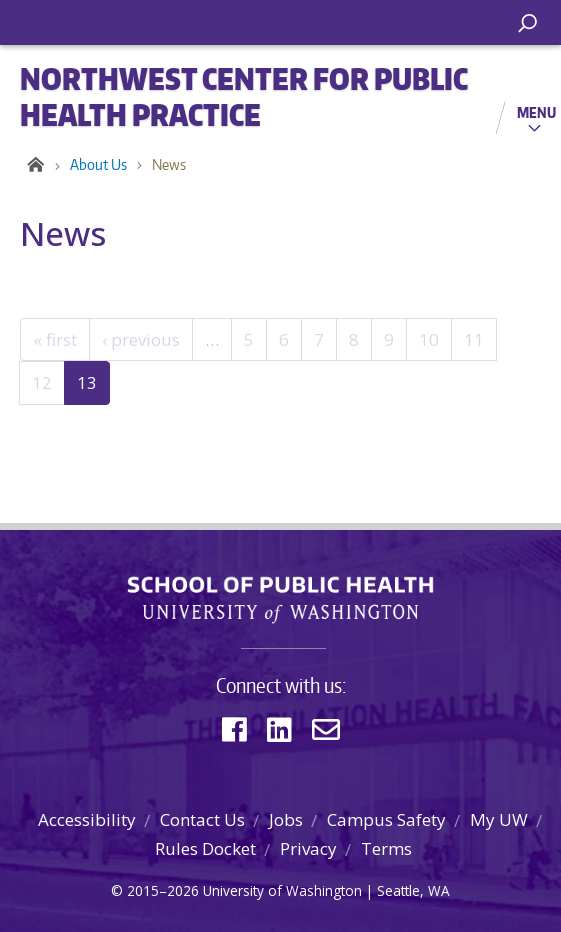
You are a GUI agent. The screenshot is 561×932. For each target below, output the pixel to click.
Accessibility (87, 819)
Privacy (308, 848)
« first (55, 339)
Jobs (286, 819)
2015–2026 (163, 890)
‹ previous (141, 339)
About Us (98, 164)
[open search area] (527, 23)
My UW (499, 819)
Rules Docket (205, 848)
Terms (386, 848)
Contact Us (202, 819)
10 (429, 339)
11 (474, 339)
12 (42, 382)
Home (32, 165)
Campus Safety (386, 819)
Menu (536, 112)
